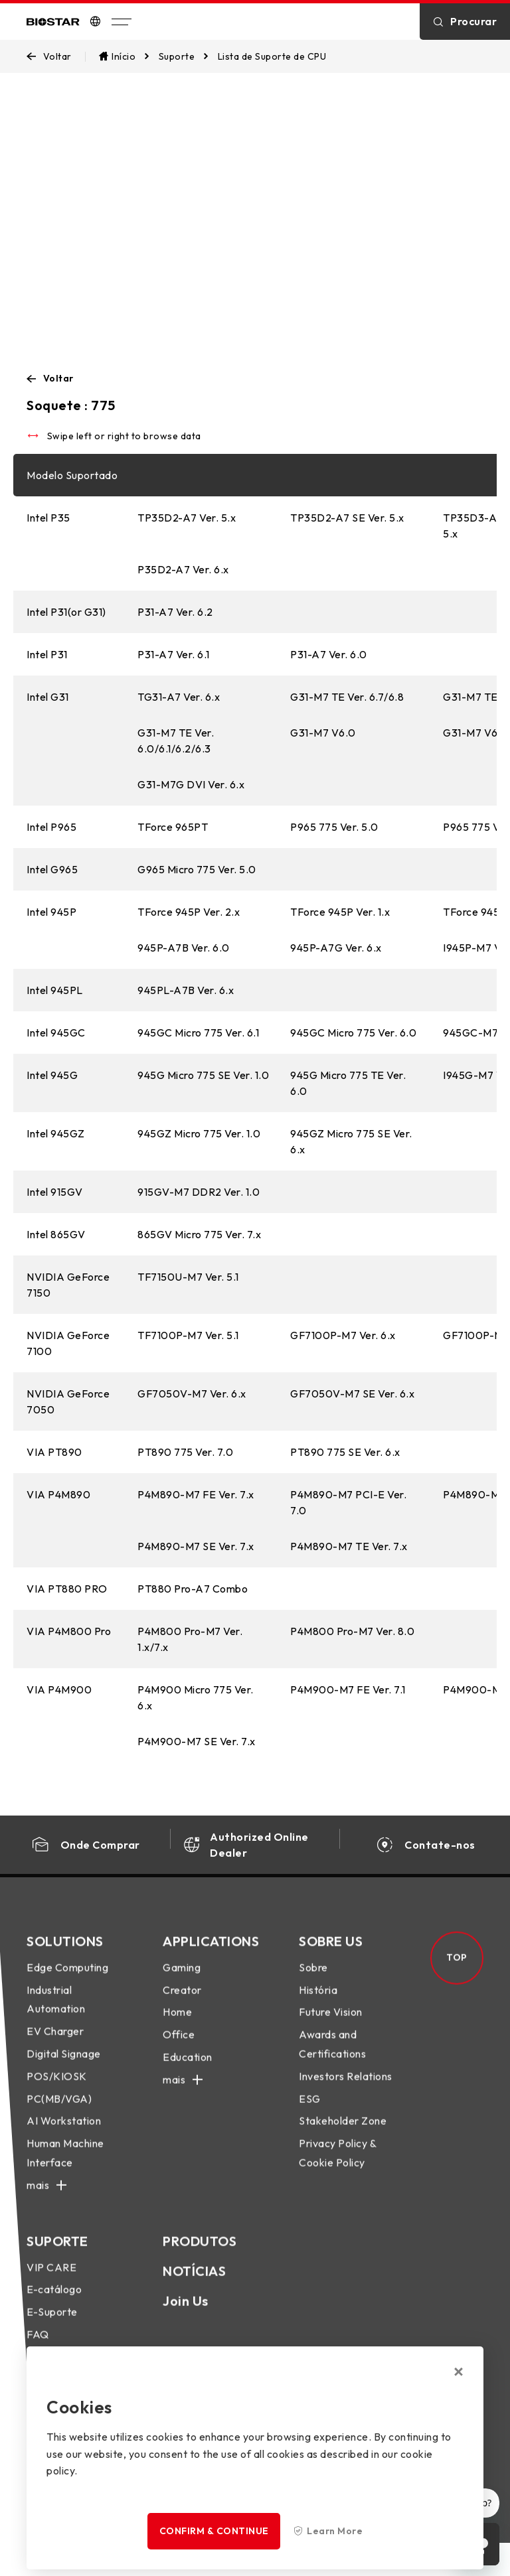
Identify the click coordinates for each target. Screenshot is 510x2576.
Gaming (182, 1980)
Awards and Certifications (332, 2056)
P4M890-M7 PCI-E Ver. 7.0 (348, 1502)
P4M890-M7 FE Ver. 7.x (195, 1494)
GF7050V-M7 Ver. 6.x (191, 1393)
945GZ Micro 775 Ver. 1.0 (198, 1133)
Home (177, 2025)
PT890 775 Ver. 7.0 (185, 1452)
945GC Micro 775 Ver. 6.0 (353, 1032)
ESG (310, 2111)
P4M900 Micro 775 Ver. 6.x (195, 1697)
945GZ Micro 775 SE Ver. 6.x (351, 1141)
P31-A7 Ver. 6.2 (175, 611)
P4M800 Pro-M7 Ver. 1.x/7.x (189, 1639)
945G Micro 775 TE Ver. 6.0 (348, 1083)
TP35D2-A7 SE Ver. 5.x (347, 517)
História (318, 2002)
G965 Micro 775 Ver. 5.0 (196, 869)
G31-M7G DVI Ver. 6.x (190, 784)
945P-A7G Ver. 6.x (336, 947)
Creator (182, 2002)
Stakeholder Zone (342, 2134)
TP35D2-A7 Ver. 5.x (186, 517)
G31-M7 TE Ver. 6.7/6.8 (347, 696)
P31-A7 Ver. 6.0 (328, 654)
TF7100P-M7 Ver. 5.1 (188, 1335)
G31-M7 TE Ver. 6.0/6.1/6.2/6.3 (175, 740)
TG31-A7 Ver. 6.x (178, 696)
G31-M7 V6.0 (323, 732)
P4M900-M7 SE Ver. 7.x (196, 1741)
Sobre (313, 1980)
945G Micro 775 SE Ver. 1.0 (203, 1075)
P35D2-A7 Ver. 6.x (183, 569)
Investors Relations (345, 2089)
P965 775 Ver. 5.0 (334, 826)
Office (179, 2047)
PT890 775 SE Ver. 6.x (345, 1452)
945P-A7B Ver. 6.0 (183, 947)
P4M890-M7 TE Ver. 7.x (349, 1546)
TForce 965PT (172, 826)
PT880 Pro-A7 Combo (192, 1588)
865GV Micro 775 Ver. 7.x (199, 1234)
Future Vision (331, 2025)
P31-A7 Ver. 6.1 (173, 654)
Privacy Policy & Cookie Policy (337, 2165)
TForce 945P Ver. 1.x (340, 911)
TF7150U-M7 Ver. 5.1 (188, 1276)
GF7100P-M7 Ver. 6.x (343, 1335)
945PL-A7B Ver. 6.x (185, 990)
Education (187, 2069)
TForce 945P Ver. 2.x (188, 911)
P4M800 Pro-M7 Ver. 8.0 (352, 1631)
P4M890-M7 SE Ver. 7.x (195, 1546)
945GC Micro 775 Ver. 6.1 (198, 1032)
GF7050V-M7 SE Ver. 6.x (352, 1393)
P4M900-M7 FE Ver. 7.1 (348, 1689)
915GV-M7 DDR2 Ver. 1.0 (198, 1191)
